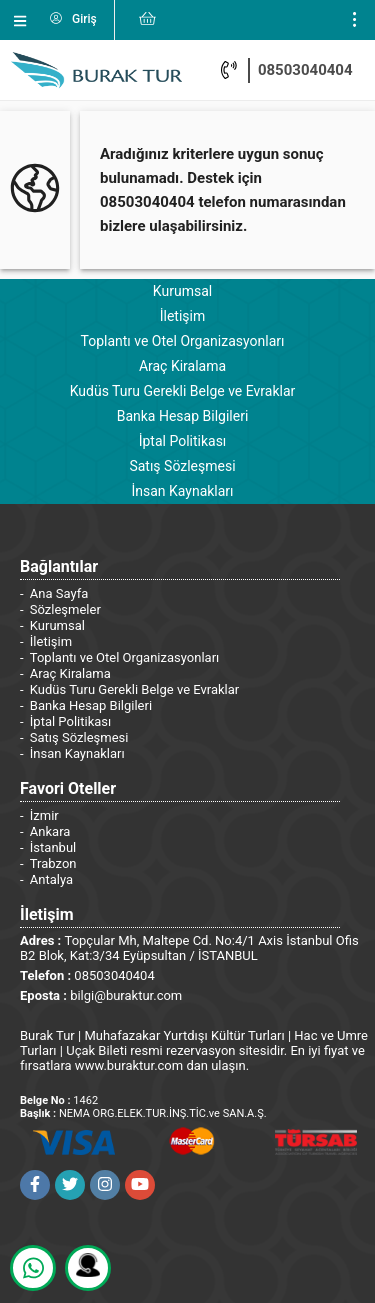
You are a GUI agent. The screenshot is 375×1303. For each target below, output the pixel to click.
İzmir (44, 815)
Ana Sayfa (59, 593)
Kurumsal (182, 291)
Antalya (51, 879)
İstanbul (53, 847)
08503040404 (305, 70)
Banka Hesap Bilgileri (183, 416)
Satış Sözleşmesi (182, 466)
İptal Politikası (183, 441)
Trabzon (53, 863)
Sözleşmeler (65, 609)
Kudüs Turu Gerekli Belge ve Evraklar (183, 391)
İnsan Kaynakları (182, 491)
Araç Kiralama (182, 366)
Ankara (50, 831)
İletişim (183, 316)
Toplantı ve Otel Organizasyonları (182, 341)
